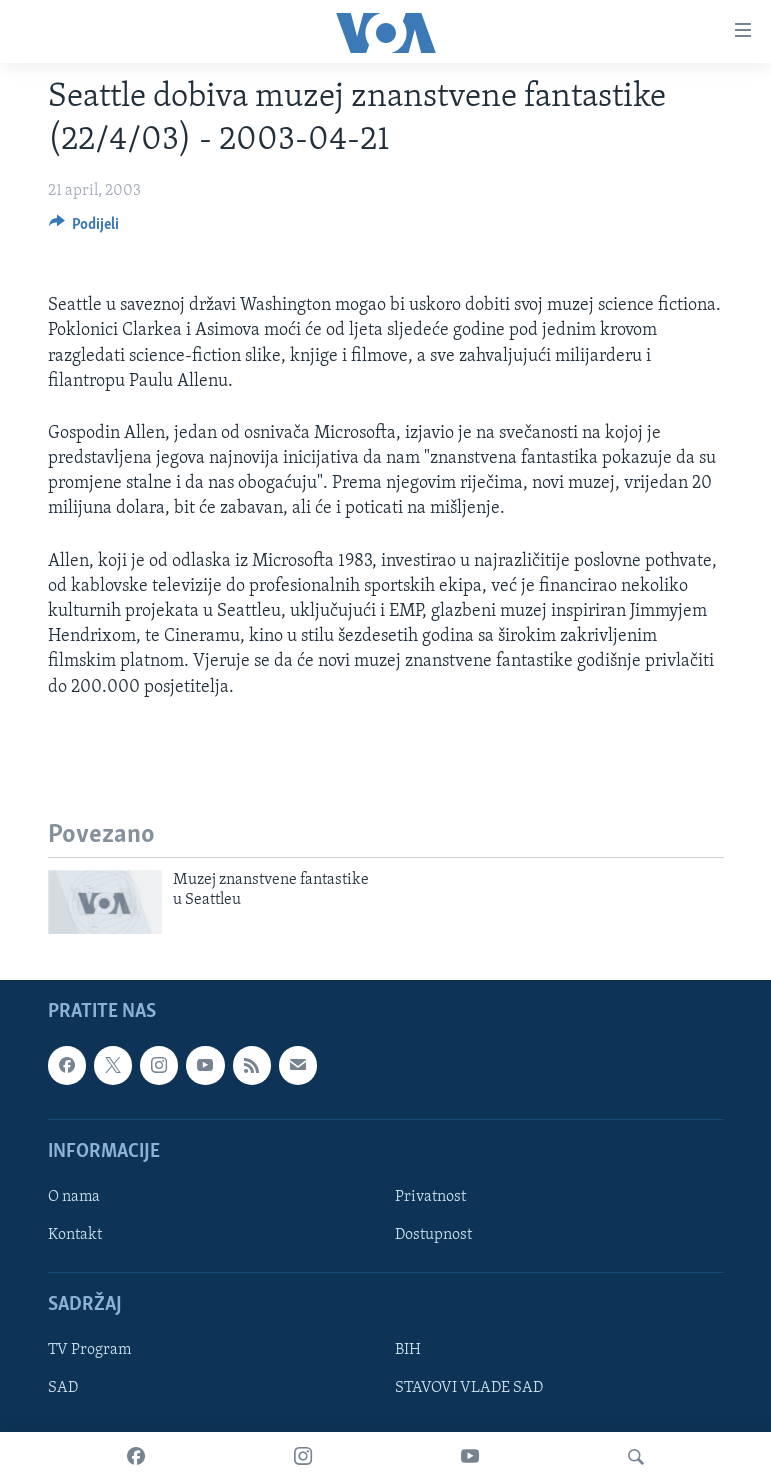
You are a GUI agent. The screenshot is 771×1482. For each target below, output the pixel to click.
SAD (63, 1388)
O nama (74, 1197)
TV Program (89, 1350)
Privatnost (430, 1197)
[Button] (84, 229)
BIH (408, 1350)
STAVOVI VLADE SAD (469, 1388)
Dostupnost (433, 1235)
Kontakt (75, 1235)
